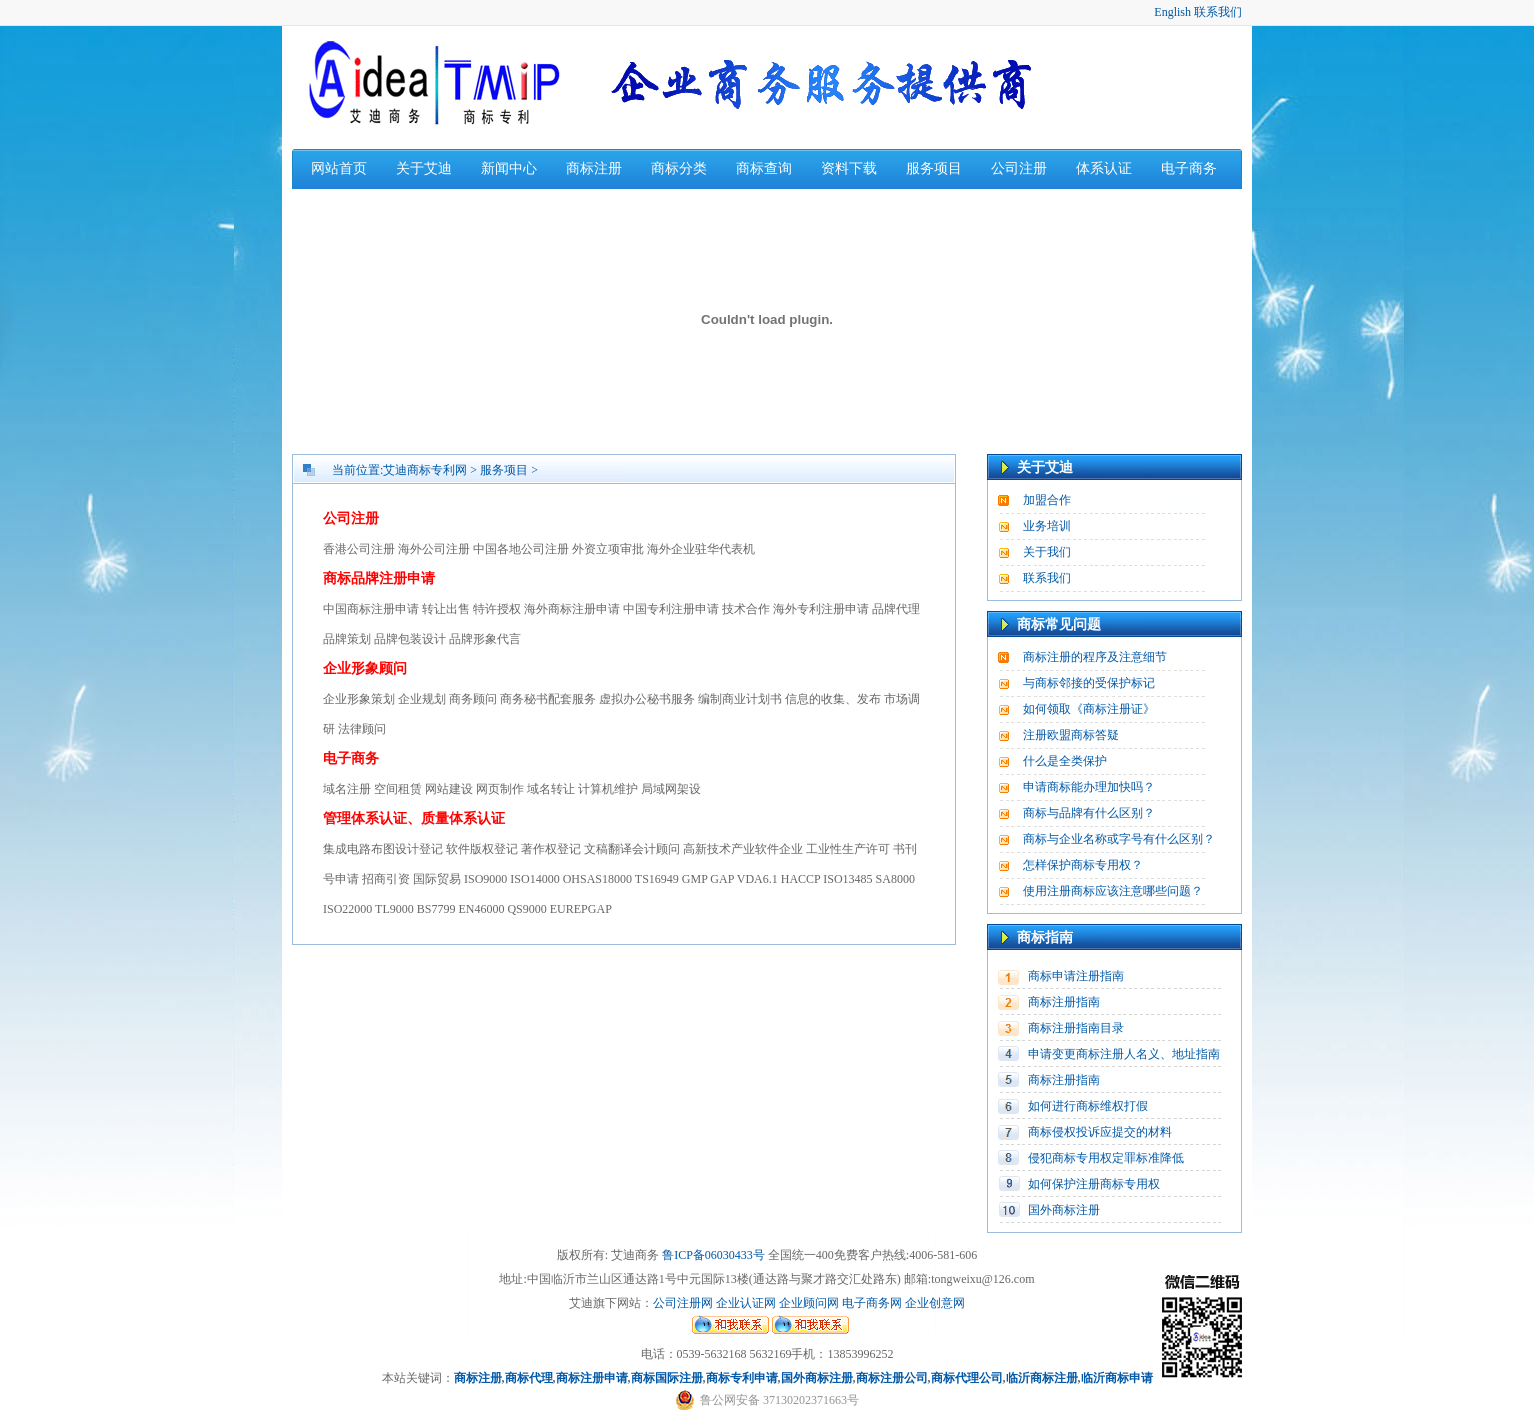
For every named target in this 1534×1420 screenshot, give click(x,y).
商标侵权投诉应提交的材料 (1100, 1132)
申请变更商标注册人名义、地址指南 (1124, 1054)
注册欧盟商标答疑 (1071, 735)
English (1172, 12)
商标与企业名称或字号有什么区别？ (1119, 839)
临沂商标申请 (1117, 1378)
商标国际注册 (667, 1378)
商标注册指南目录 (1076, 1028)
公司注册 (1019, 168)
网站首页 (339, 168)
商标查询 (764, 168)
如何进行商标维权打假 (1088, 1106)
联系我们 (1218, 12)
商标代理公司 (967, 1378)
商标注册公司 (892, 1378)
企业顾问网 (809, 1303)
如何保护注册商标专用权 (1094, 1184)
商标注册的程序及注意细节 (1095, 657)
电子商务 (1189, 168)
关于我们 (1047, 552)
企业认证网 (744, 1303)
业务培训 (1047, 526)
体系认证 (1104, 168)
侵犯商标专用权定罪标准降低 (1106, 1158)
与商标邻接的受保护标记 (1089, 683)
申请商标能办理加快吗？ (1089, 787)
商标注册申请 (592, 1378)
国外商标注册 (1064, 1210)
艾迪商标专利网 (425, 470)
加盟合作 (1047, 500)
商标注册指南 (1064, 1002)
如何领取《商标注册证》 (1089, 709)
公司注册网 (683, 1303)
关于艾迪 (424, 168)
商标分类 (679, 168)
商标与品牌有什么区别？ (1089, 813)
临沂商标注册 (1042, 1378)
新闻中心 (509, 168)
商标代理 (529, 1378)
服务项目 (934, 168)
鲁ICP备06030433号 (713, 1255)
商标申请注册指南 (1076, 976)
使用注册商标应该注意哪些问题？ (1113, 891)
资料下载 (849, 168)
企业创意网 (935, 1303)
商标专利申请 (742, 1378)
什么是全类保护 (1065, 761)
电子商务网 (872, 1303)
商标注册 (594, 168)
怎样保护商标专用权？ (1083, 865)
